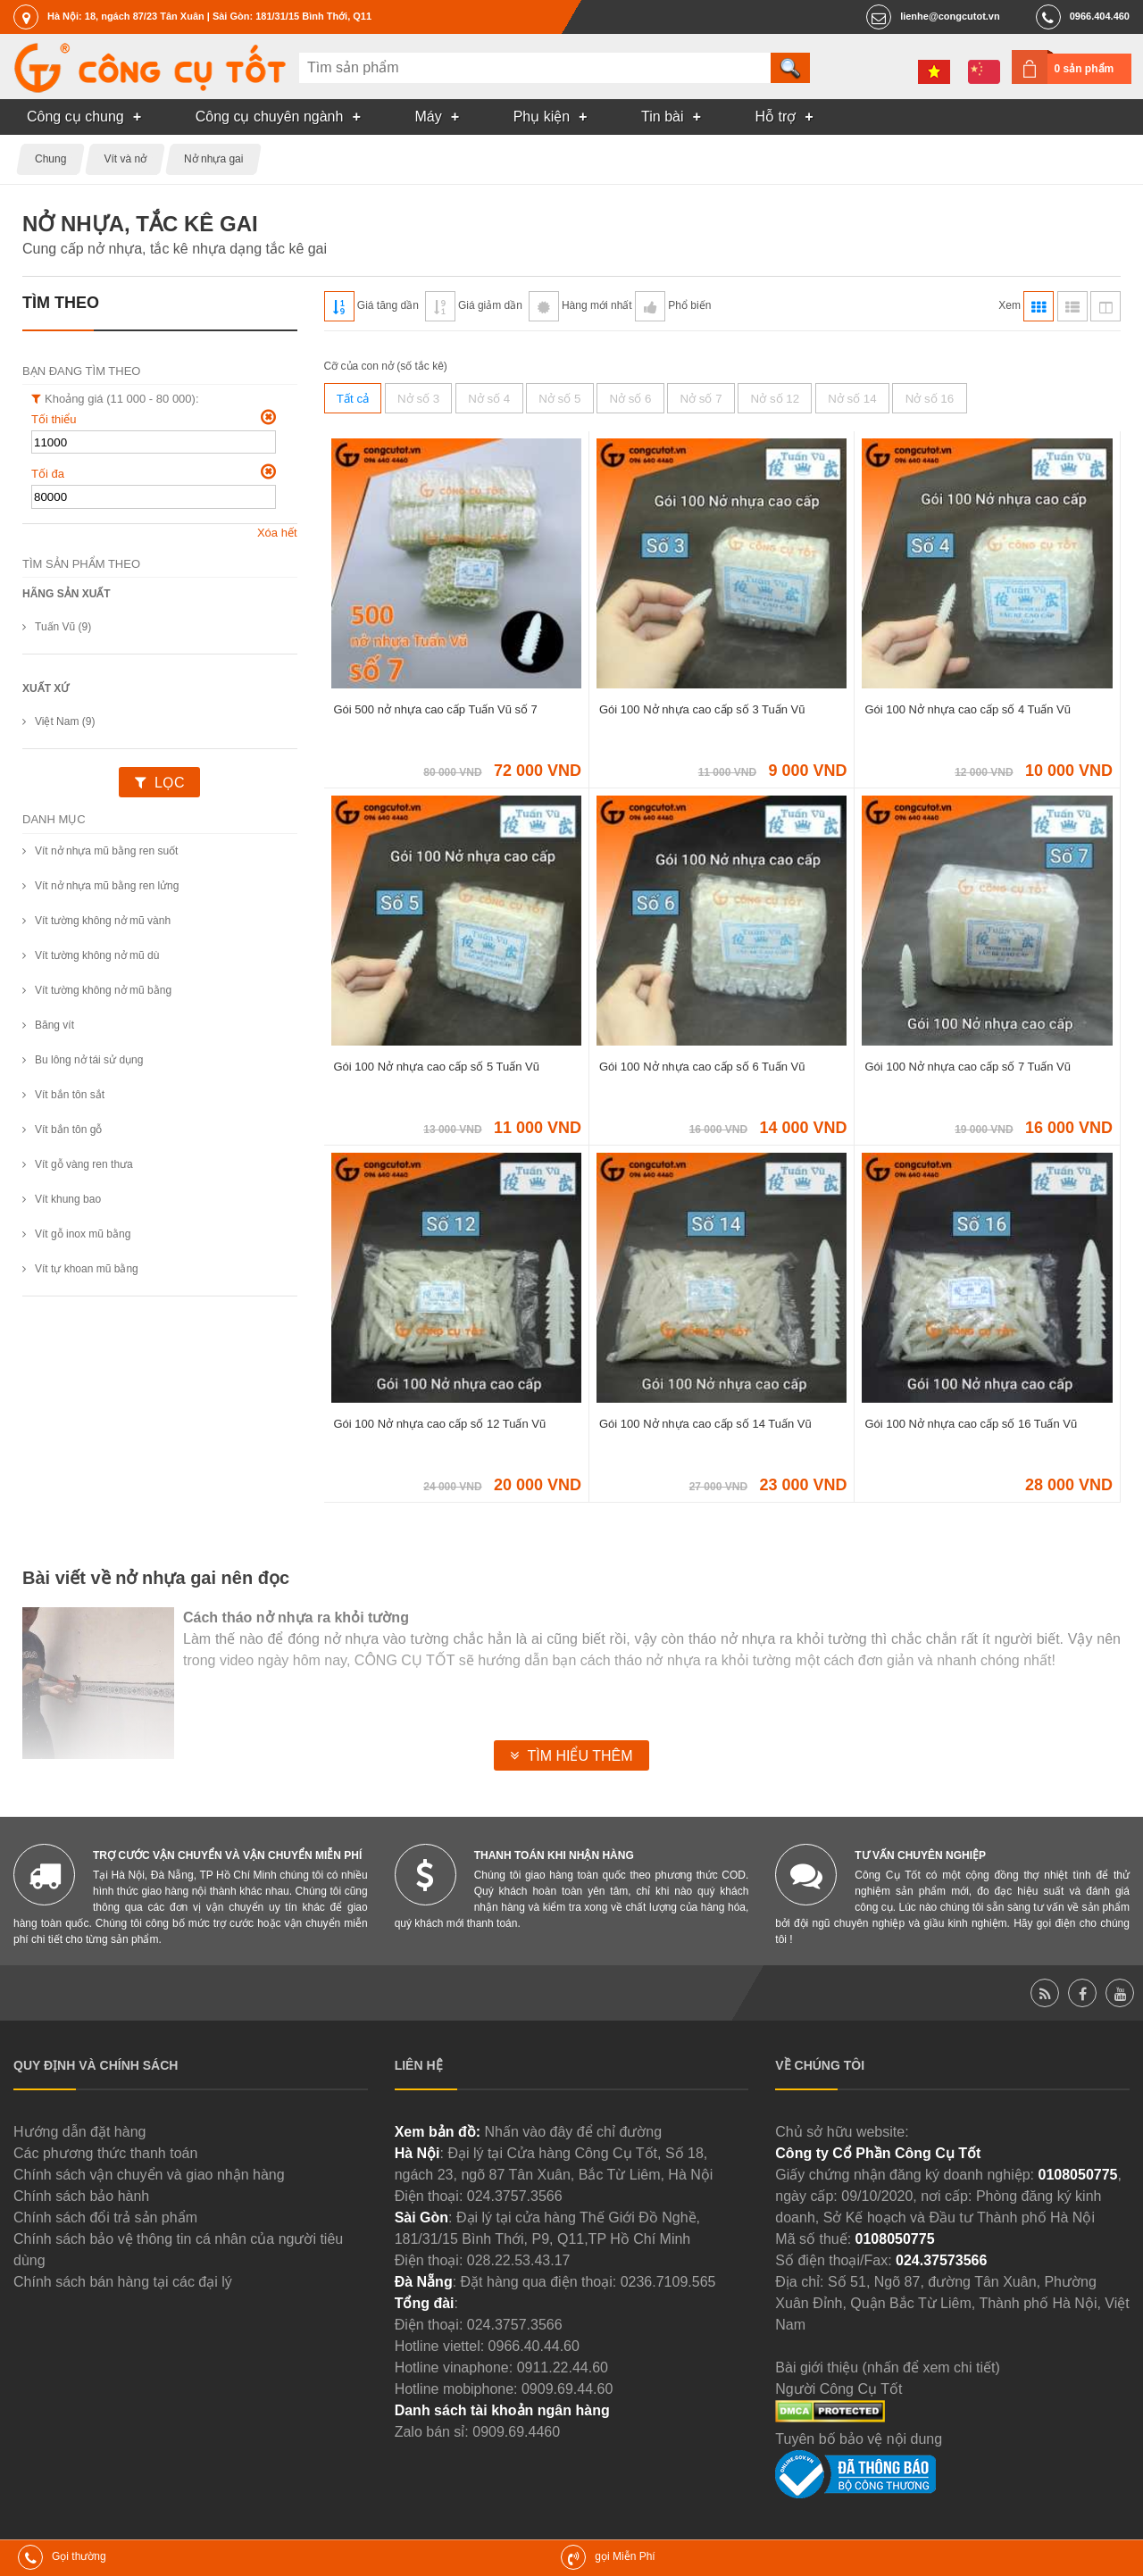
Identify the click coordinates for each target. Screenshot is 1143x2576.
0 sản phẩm (1084, 69)
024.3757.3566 (515, 2196)
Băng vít (54, 1025)
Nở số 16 (930, 398)
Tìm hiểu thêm (579, 1755)
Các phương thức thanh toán (105, 2153)
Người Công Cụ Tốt (838, 2389)
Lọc (169, 782)
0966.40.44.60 (534, 2346)
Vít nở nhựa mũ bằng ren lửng (107, 886)
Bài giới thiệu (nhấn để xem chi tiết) (887, 2367)
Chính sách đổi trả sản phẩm (105, 2217)
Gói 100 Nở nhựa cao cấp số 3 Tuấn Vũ (702, 709)
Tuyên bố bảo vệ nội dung (858, 2439)
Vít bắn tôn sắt (69, 1094)
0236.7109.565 (668, 2281)
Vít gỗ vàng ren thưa (84, 1164)
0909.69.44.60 (567, 2389)
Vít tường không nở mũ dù (97, 955)
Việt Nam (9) (65, 721)
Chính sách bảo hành (81, 2196)
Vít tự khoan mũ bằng (86, 1269)
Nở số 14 (852, 398)
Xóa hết (277, 532)
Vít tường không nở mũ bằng (103, 990)
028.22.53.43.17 (519, 2260)
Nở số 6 (630, 398)
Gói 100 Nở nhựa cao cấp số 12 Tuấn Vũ (440, 1423)
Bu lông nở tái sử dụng (89, 1060)
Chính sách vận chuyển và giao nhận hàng (149, 2174)
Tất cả (353, 398)
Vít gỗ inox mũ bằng (82, 1234)
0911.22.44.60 (562, 2367)
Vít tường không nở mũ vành (103, 920)
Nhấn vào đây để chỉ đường (573, 2131)
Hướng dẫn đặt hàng (79, 2131)
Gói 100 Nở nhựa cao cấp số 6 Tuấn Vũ (702, 1066)
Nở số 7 (701, 398)
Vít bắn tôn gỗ (68, 1129)
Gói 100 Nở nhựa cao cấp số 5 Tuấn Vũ (437, 1066)
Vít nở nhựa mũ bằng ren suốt (106, 851)
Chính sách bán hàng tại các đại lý (122, 2281)
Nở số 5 (559, 398)
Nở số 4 (489, 398)
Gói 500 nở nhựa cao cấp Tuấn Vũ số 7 (436, 709)
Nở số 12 (775, 398)
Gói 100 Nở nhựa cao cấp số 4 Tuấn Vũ (967, 709)
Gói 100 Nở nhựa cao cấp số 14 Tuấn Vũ (705, 1423)
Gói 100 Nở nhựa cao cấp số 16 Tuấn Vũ (970, 1423)
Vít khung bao (68, 1199)
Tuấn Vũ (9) (63, 627)
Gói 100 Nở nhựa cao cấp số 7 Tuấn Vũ (967, 1066)
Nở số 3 (418, 398)
